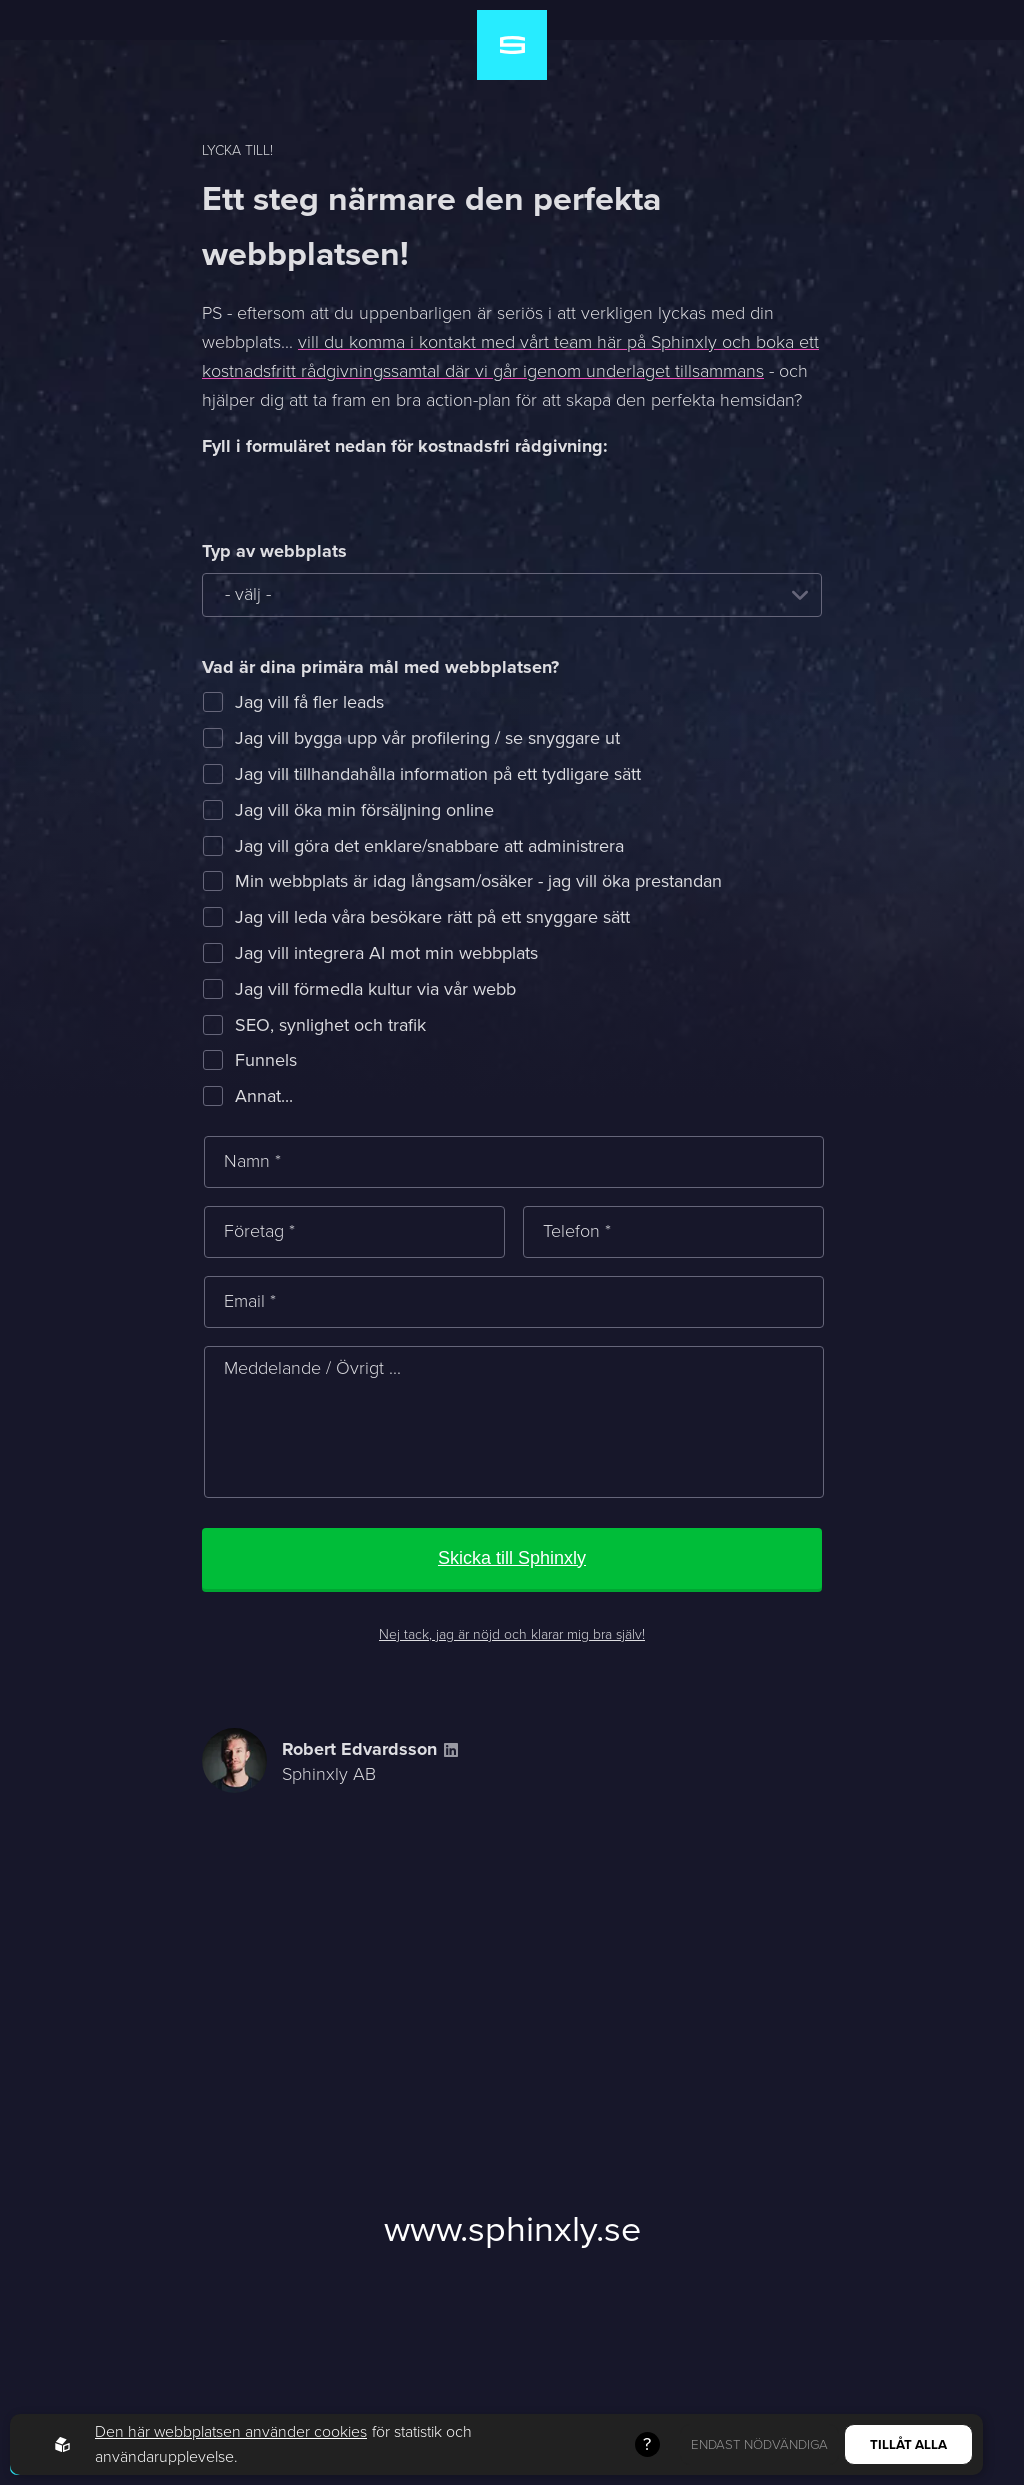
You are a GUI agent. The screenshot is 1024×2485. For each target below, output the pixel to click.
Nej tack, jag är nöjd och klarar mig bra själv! (512, 1634)
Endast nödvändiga (759, 2444)
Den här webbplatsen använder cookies (231, 2431)
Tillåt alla (908, 2444)
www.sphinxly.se (512, 2228)
